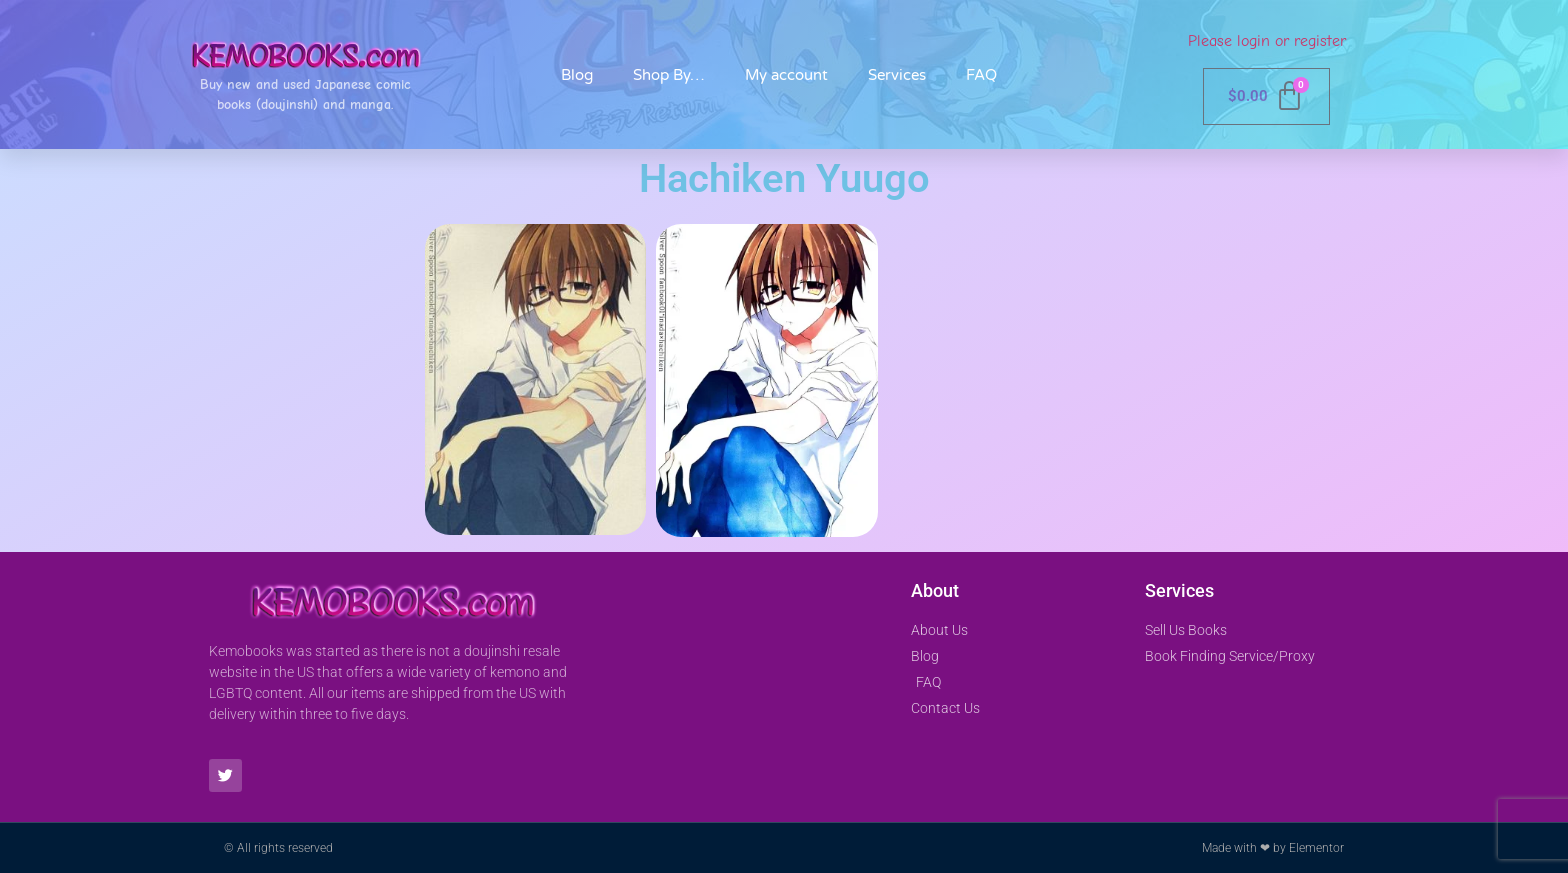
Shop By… (669, 75)
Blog (577, 75)
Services (897, 75)
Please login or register (1267, 41)
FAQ (981, 75)
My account (786, 75)
